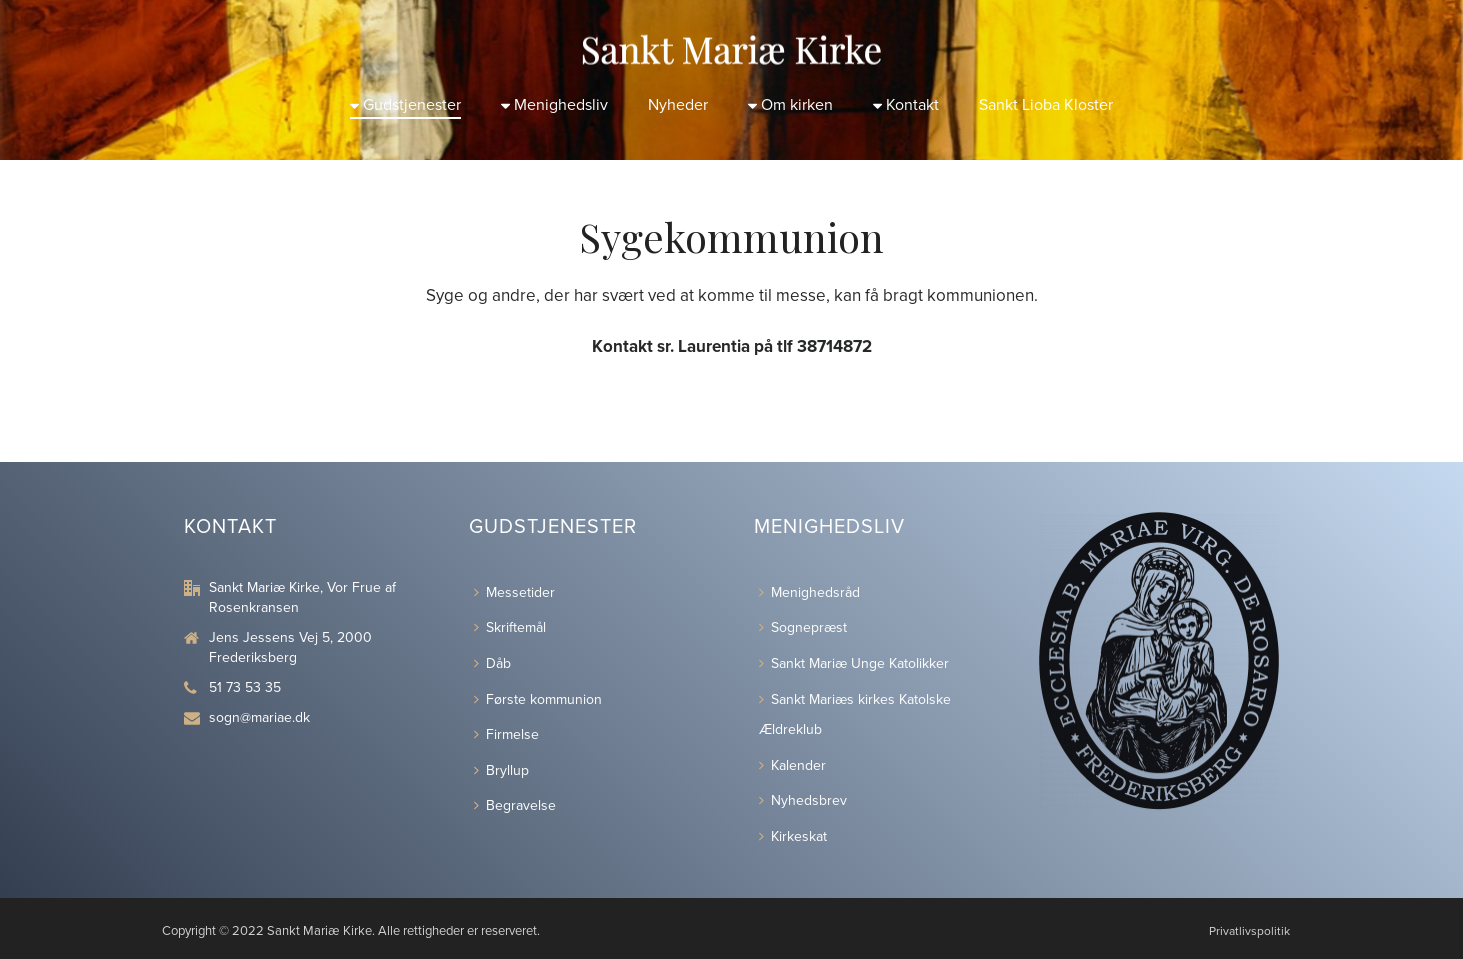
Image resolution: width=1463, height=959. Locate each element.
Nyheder (678, 105)
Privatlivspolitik (1249, 931)
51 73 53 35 (245, 687)
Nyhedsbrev (803, 800)
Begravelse (515, 805)
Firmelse (506, 734)
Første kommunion (538, 699)
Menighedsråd (809, 592)
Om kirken (790, 105)
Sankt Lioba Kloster (1046, 105)
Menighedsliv (554, 105)
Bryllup (501, 770)
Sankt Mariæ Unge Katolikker (854, 663)
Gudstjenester (405, 105)
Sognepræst (803, 627)
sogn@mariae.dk (259, 717)
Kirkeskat (793, 836)
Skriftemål (510, 627)
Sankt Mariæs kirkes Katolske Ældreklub (855, 715)
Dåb (492, 663)
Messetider (514, 592)
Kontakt (906, 105)
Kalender (792, 765)
